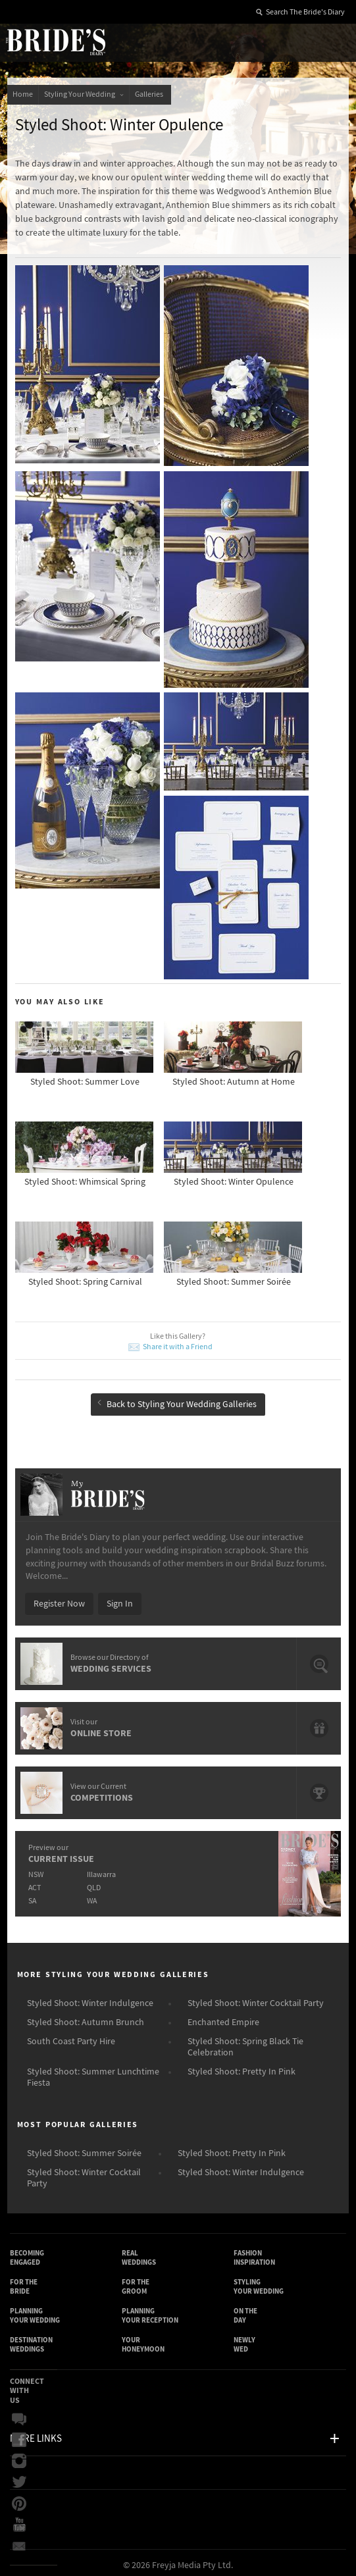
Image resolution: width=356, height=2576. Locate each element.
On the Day (245, 2311)
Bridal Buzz (19, 2415)
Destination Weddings (31, 2340)
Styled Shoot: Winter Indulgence (90, 1999)
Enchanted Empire (223, 2018)
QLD (94, 1883)
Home (23, 94)
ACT (34, 1883)
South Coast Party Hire (71, 2037)
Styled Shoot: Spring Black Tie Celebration (245, 2042)
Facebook (19, 2436)
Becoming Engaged (27, 2253)
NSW (35, 1870)
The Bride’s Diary (55, 41)
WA (92, 1896)
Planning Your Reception (150, 2311)
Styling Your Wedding (84, 94)
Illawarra (101, 1870)
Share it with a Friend (178, 1343)
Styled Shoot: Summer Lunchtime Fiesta (93, 2072)
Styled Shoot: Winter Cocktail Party (256, 1999)
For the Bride (24, 2282)
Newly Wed (244, 2340)
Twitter (19, 2478)
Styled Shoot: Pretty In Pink (241, 2067)
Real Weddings (139, 2253)
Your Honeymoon (143, 2340)
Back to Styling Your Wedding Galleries (177, 1400)
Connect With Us (27, 2386)
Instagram (19, 2457)
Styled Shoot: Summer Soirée (84, 2149)
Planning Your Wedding (35, 2311)
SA (32, 1896)
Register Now (59, 1599)
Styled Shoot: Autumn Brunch (85, 2018)
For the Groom (135, 2282)
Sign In (120, 1599)
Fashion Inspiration (254, 2253)
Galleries (150, 94)
